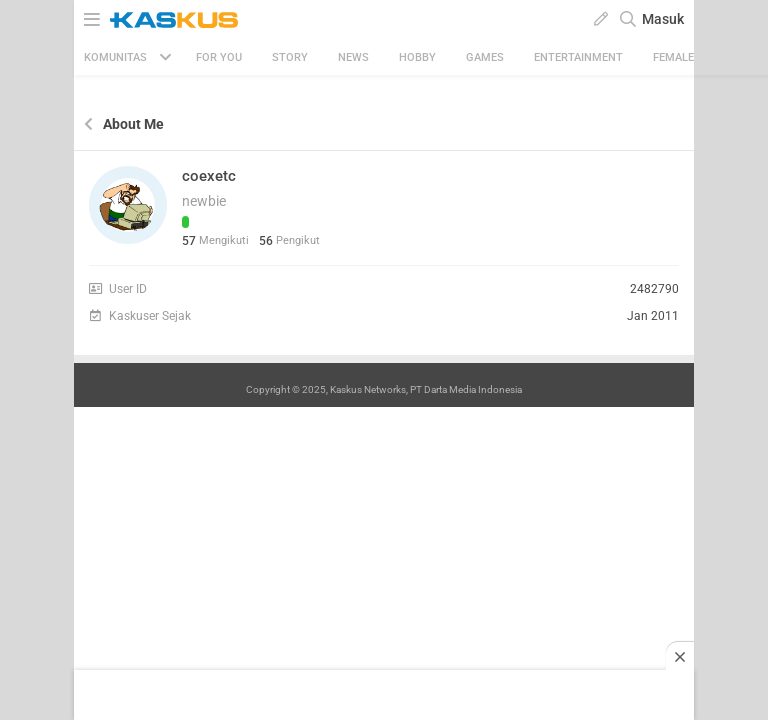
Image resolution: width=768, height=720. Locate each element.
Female (673, 57)
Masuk (663, 19)
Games (485, 57)
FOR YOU (219, 57)
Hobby (417, 57)
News (353, 57)
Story (290, 57)
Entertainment (578, 57)
